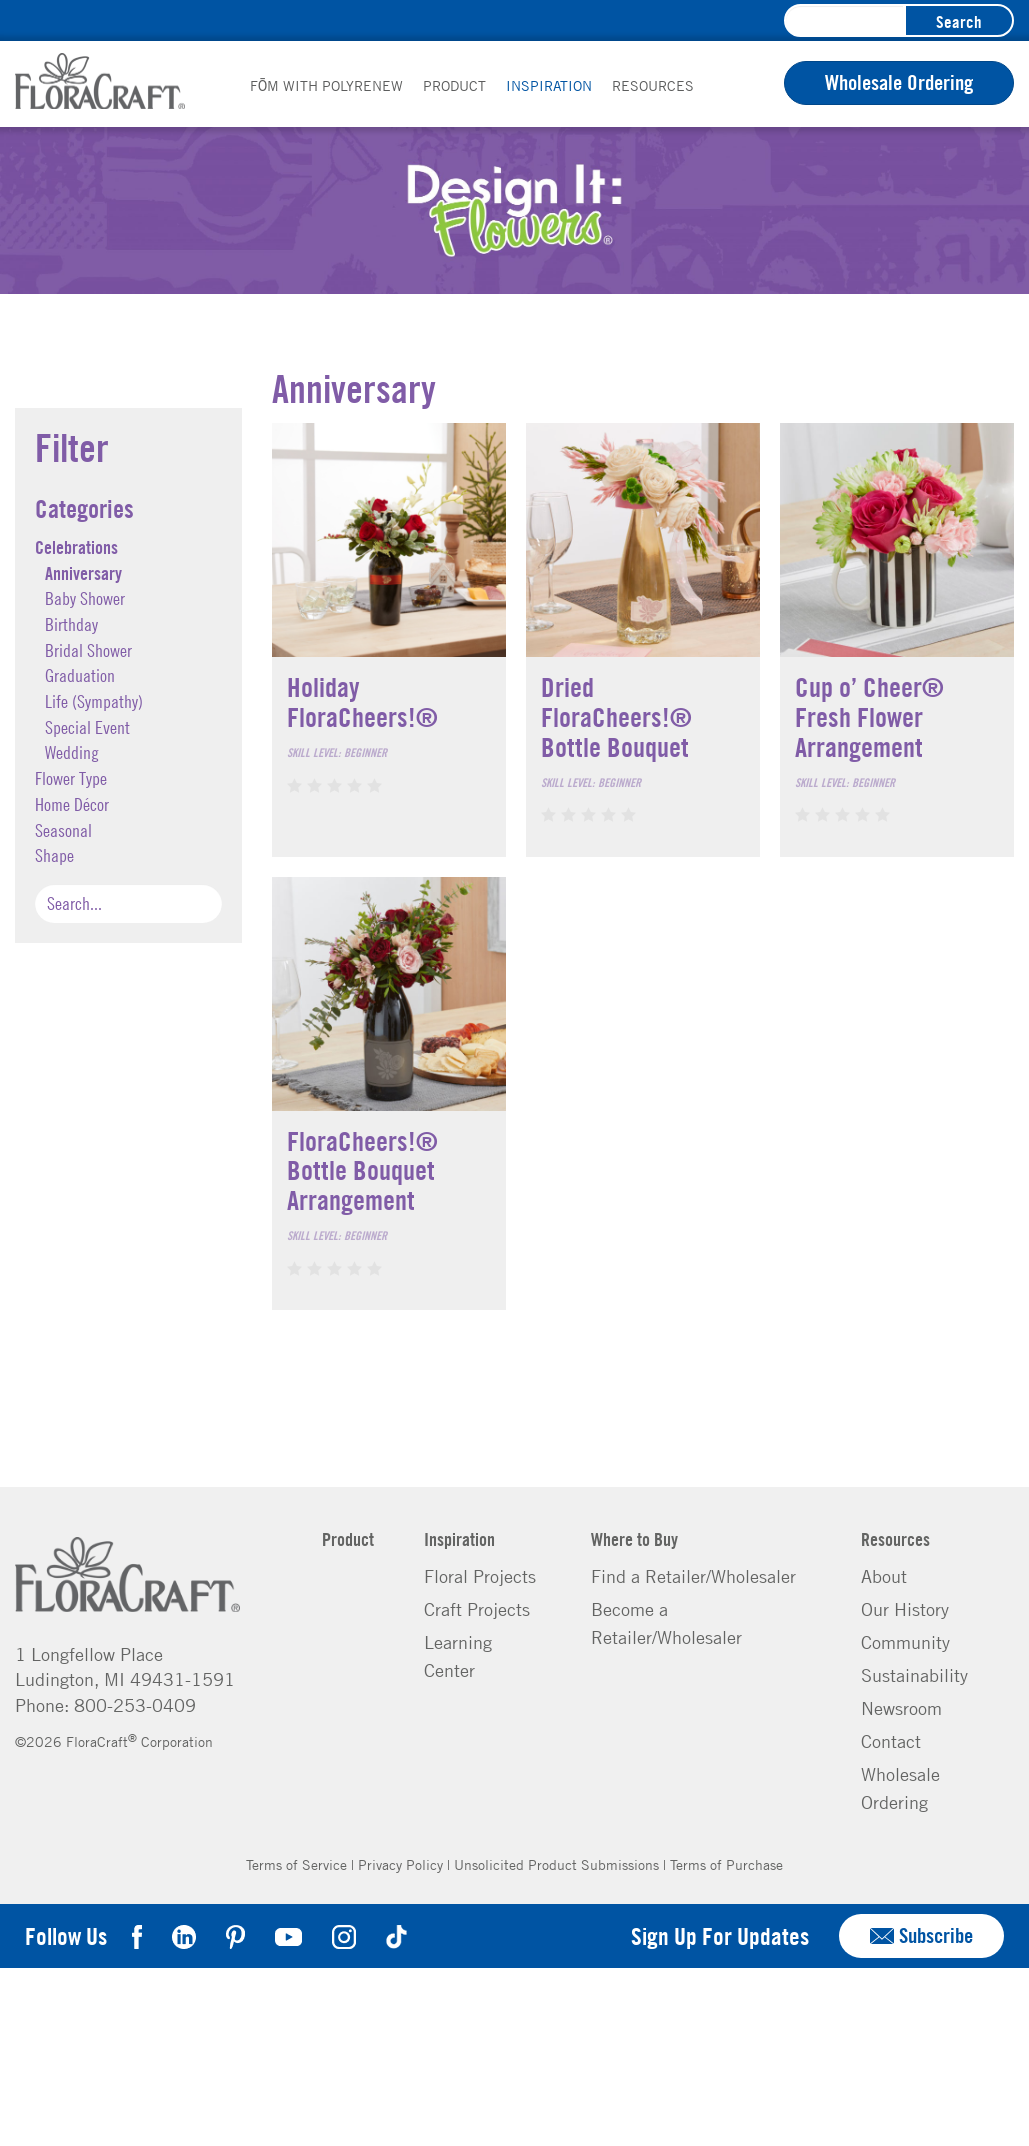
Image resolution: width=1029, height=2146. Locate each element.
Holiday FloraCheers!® (362, 701)
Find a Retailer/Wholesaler (693, 1576)
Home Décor (72, 804)
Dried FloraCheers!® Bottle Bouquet (616, 716)
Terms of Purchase (726, 1864)
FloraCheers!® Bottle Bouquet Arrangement (362, 1170)
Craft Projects (477, 1609)
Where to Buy (634, 1539)
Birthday (71, 624)
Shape (54, 855)
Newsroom (901, 1708)
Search (959, 21)
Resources (653, 85)
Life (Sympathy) (94, 701)
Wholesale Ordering (899, 82)
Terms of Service (296, 1864)
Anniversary (83, 573)
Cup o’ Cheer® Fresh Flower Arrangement (869, 716)
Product (454, 85)
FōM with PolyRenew (327, 85)
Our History (905, 1609)
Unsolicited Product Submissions (556, 1864)
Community (905, 1642)
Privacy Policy (400, 1864)
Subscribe (921, 1935)
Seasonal (63, 830)
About (884, 1576)
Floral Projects (480, 1576)
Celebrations (76, 547)
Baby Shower (85, 598)
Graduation (80, 675)
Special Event (87, 727)
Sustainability (914, 1675)
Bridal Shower (88, 650)
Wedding (72, 752)
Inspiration (549, 85)
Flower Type (71, 778)
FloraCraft (100, 81)
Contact (891, 1741)
